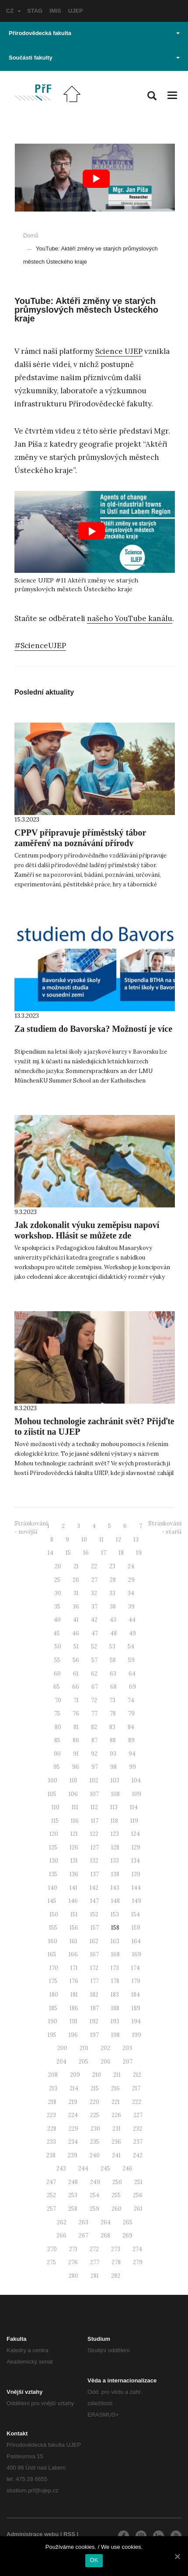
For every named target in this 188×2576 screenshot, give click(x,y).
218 (52, 2102)
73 (112, 1700)
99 (132, 1767)
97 (94, 1767)
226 (116, 2115)
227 (138, 2115)
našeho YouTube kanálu (129, 618)
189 (136, 2008)
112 (94, 1807)
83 (112, 1727)
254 (94, 2195)
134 (135, 1860)
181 (74, 1994)
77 (94, 1713)
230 (95, 2128)
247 (51, 2182)
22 (94, 1566)
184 (135, 1994)
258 (72, 2209)
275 (51, 2262)
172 (94, 1968)
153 (115, 1914)
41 (76, 1619)
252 (51, 2195)
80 (58, 1727)
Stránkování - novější (31, 1527)
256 (138, 2195)
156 (74, 1927)
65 (56, 1686)
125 (53, 1847)
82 (94, 1727)
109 (136, 1794)
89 (131, 1740)
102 (94, 1780)
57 (94, 1660)
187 (95, 2008)
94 (132, 1753)
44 (132, 1619)
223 (51, 2115)
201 (84, 2048)
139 (136, 1874)
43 (113, 1619)
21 (76, 1566)
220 (94, 2102)
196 (73, 2035)
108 (115, 1794)
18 (121, 1552)
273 (115, 2249)
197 (94, 2035)
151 (74, 1914)
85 (57, 1740)
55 (57, 1660)
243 (61, 2168)
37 (94, 1606)
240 (95, 2155)
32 (94, 1593)
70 (58, 1700)
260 (116, 2209)
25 (57, 1580)
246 (127, 2168)
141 (73, 1887)
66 (75, 1686)
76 (76, 1713)
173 (115, 1968)
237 (138, 2141)
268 (105, 2235)
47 (94, 1633)
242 (138, 2155)
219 (73, 2102)
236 (116, 2141)
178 (115, 1981)
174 (135, 1968)
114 (134, 1807)
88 (113, 1740)
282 (115, 2276)
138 (115, 1874)
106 (73, 1794)
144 (136, 1887)
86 (76, 1740)
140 (52, 1887)
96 (75, 1767)
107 (94, 1794)
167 (94, 1954)
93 (113, 1753)
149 (136, 1901)
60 (57, 1673)
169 (136, 1954)
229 (73, 2128)
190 (52, 2021)
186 (74, 2008)
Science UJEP (119, 351)
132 (94, 1860)
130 (53, 1860)
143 (115, 1887)
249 (95, 2182)
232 (137, 2128)
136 (74, 1874)
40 (57, 1619)
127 (95, 1847)
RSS (69, 2534)
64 (132, 1673)
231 (116, 2128)
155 (53, 1927)
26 (76, 1580)
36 (76, 1606)
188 (115, 2008)
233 (51, 2141)
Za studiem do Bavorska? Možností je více (93, 1029)
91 (76, 1753)
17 (103, 1552)
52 (94, 1646)
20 (58, 1566)
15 (68, 1552)
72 (94, 1700)
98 (113, 1767)
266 (61, 2235)
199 (136, 2035)
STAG (34, 10)
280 (73, 2276)
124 (135, 1834)
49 (132, 1633)
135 (53, 1874)
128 (115, 1847)
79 (131, 1713)
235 (94, 2141)
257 (51, 2209)
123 (115, 1834)
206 (106, 2061)
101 (73, 1780)
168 (115, 1954)
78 (113, 1713)
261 (138, 2209)
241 (116, 2155)
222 (136, 2102)
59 (131, 1660)
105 (52, 1794)
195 (52, 2035)
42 (94, 1619)
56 (76, 1660)
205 (83, 2061)
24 (131, 1566)
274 (137, 2249)
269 (127, 2235)
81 (76, 1727)
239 (72, 2155)
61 (76, 1673)
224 (73, 2115)
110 (55, 1807)
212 (137, 2074)
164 (136, 1941)
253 (72, 2195)
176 (74, 1981)
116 (75, 1820)
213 (53, 2088)
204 (61, 2061)
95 (56, 1767)
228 (51, 2128)
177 (95, 1981)
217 (136, 2088)
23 (112, 1566)
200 (62, 2048)
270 (52, 2249)
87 (94, 1740)
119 (134, 1820)
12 (118, 1539)
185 (53, 2008)
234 (73, 2141)
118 (114, 1820)
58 (113, 1660)
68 (113, 1686)
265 (127, 2222)
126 (74, 1847)
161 (73, 1941)
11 (101, 1539)
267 (83, 2235)
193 (115, 2021)
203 (127, 2048)
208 (53, 2074)
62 (94, 1673)
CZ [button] (13, 10)
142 (94, 1887)
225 (94, 2115)
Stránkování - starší (164, 1527)
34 (131, 1593)
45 (56, 1633)
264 (106, 2222)
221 (115, 2102)
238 (51, 2155)
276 (73, 2262)
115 (55, 1820)
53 (112, 1646)
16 (86, 1552)
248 (73, 2182)
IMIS (55, 10)
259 (94, 2209)
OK (94, 2560)
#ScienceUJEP (40, 645)
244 (83, 2168)
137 (95, 1874)
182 (94, 1994)
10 (84, 1539)
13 (136, 1539)
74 (131, 1700)
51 (76, 1646)
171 (74, 1968)
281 (95, 2276)
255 (116, 2195)
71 (76, 1700)
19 (139, 1552)
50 (58, 1646)
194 (136, 2021)
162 (94, 1941)
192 (94, 2021)
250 (117, 2182)
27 (94, 1580)
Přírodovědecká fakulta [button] (94, 33)
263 (83, 2222)
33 (112, 1593)
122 (94, 1834)
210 (96, 2074)
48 (113, 1633)
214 (74, 2088)
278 (116, 2262)
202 (105, 2048)
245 (105, 2168)
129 (136, 1847)
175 (53, 1981)
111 (75, 1807)
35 (57, 1606)
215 (95, 2088)
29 (131, 1580)
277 (94, 2262)
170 (53, 1968)
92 (94, 1753)
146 (73, 1901)
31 (76, 1593)
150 (53, 1914)
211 (117, 2074)
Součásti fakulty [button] (94, 57)
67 (94, 1686)
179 (136, 1981)
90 (57, 1753)
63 (113, 1673)
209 (75, 2074)
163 (115, 1941)
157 (95, 1927)
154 (135, 1914)
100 (52, 1780)
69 (132, 1686)
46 (75, 1633)
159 (136, 1927)
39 (131, 1606)
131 (74, 1860)
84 (131, 1727)
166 (73, 1954)
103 (115, 1780)
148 (115, 1901)
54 (131, 1646)
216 (115, 2088)
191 (73, 2021)
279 (138, 2262)
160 (52, 1941)
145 (52, 1901)
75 (57, 1713)
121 (74, 1834)
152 (94, 1914)
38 (113, 1606)
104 (136, 1780)
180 (53, 1994)
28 (113, 1580)
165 (52, 1954)
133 (115, 1860)
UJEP (75, 10)
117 (94, 1820)
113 (114, 1807)
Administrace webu (33, 2534)
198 (115, 2035)
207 (127, 2061)
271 (73, 2249)
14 (50, 1552)
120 (53, 1834)
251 (138, 2182)
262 (61, 2222)
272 (94, 2249)
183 (115, 1994)
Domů (30, 235)
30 (58, 1593)
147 (94, 1901)
